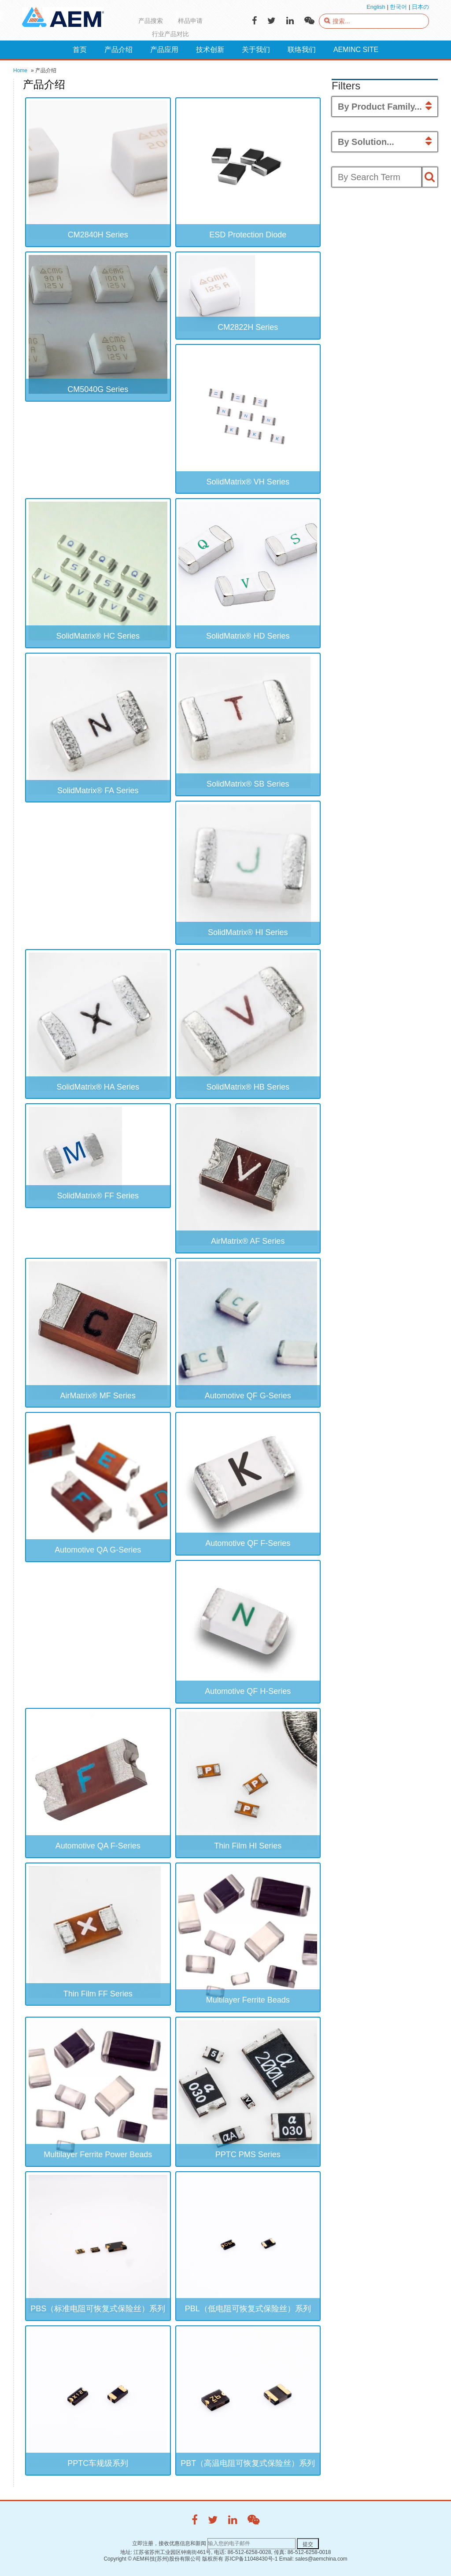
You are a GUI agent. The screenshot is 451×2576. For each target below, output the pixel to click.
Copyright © (118, 2559)
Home (20, 70)
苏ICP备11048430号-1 (251, 2559)
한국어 (398, 7)
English (375, 7)
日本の (420, 7)
